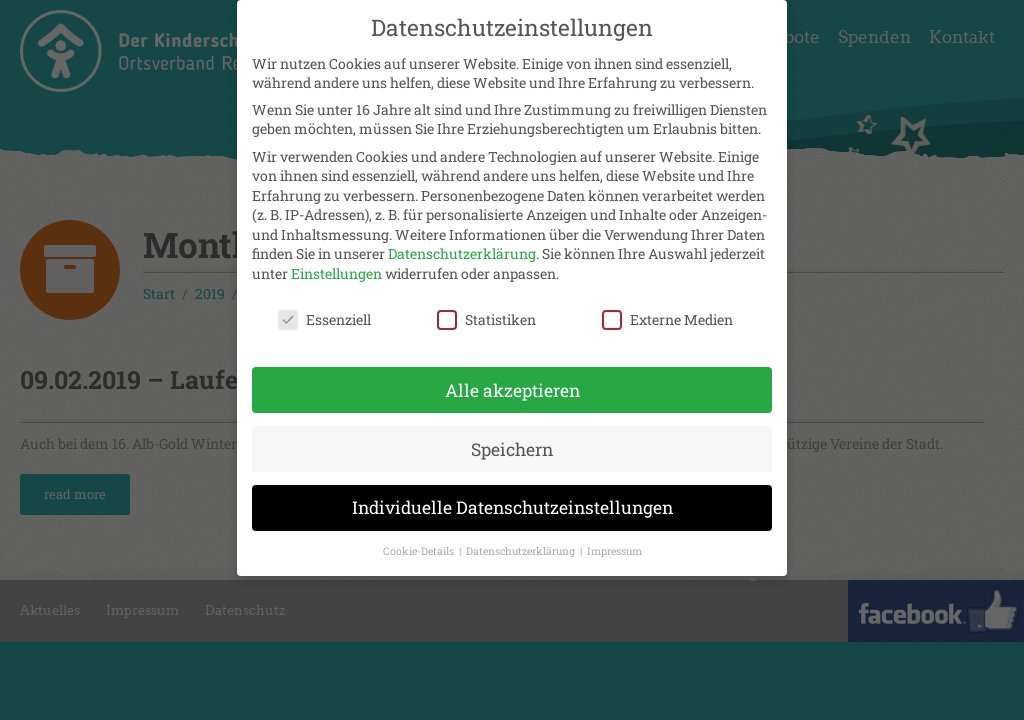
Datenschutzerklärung (462, 249)
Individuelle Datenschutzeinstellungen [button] (512, 503)
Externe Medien (667, 314)
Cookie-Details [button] (420, 547)
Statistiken (486, 314)
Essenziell (324, 314)
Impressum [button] (614, 547)
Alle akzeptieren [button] (512, 385)
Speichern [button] (512, 444)
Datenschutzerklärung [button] (522, 547)
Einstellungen (336, 269)
